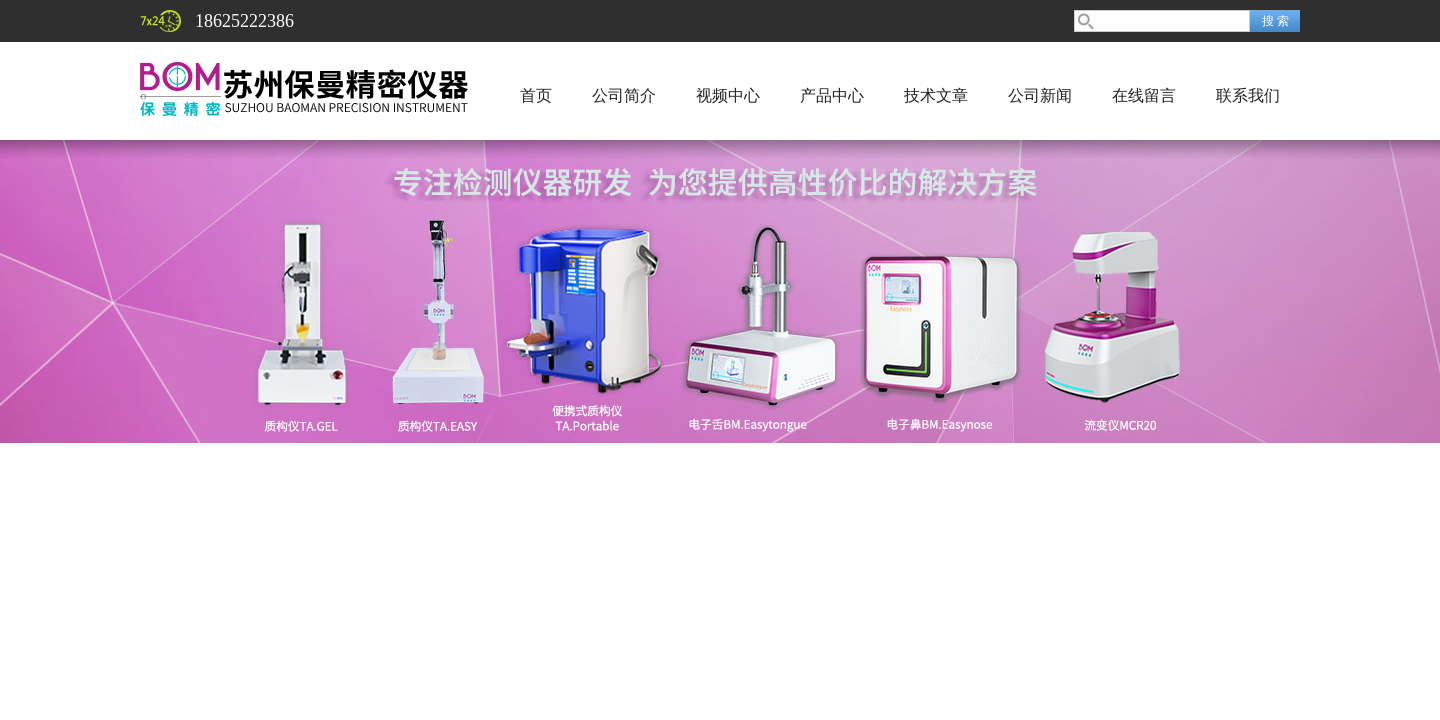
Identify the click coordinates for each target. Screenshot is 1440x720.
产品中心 (832, 95)
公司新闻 (1040, 95)
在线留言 (1144, 95)
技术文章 (936, 95)
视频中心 (728, 95)
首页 (536, 95)
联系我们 (1248, 95)
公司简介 (624, 95)
